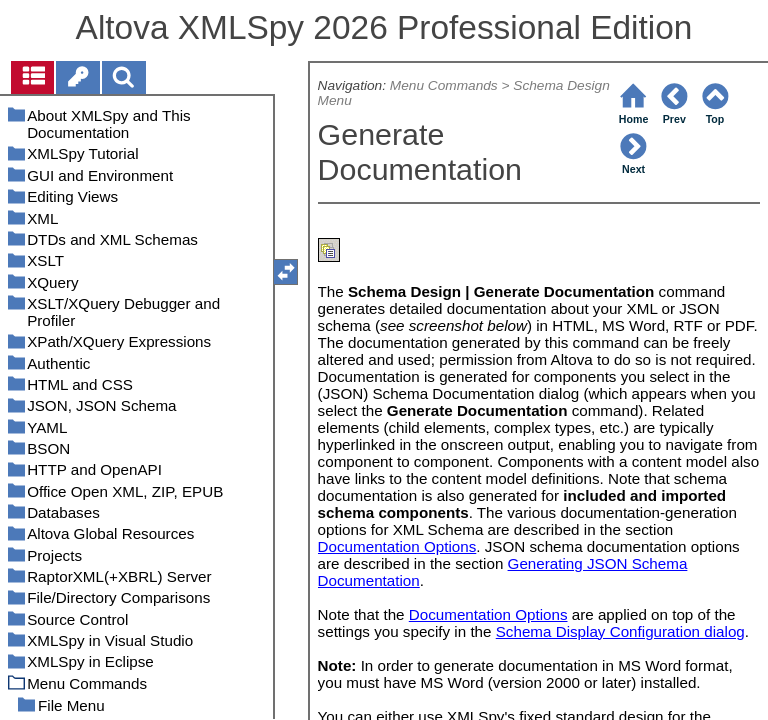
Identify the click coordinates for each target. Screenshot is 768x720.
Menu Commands (444, 85)
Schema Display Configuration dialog (620, 631)
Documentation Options (397, 546)
